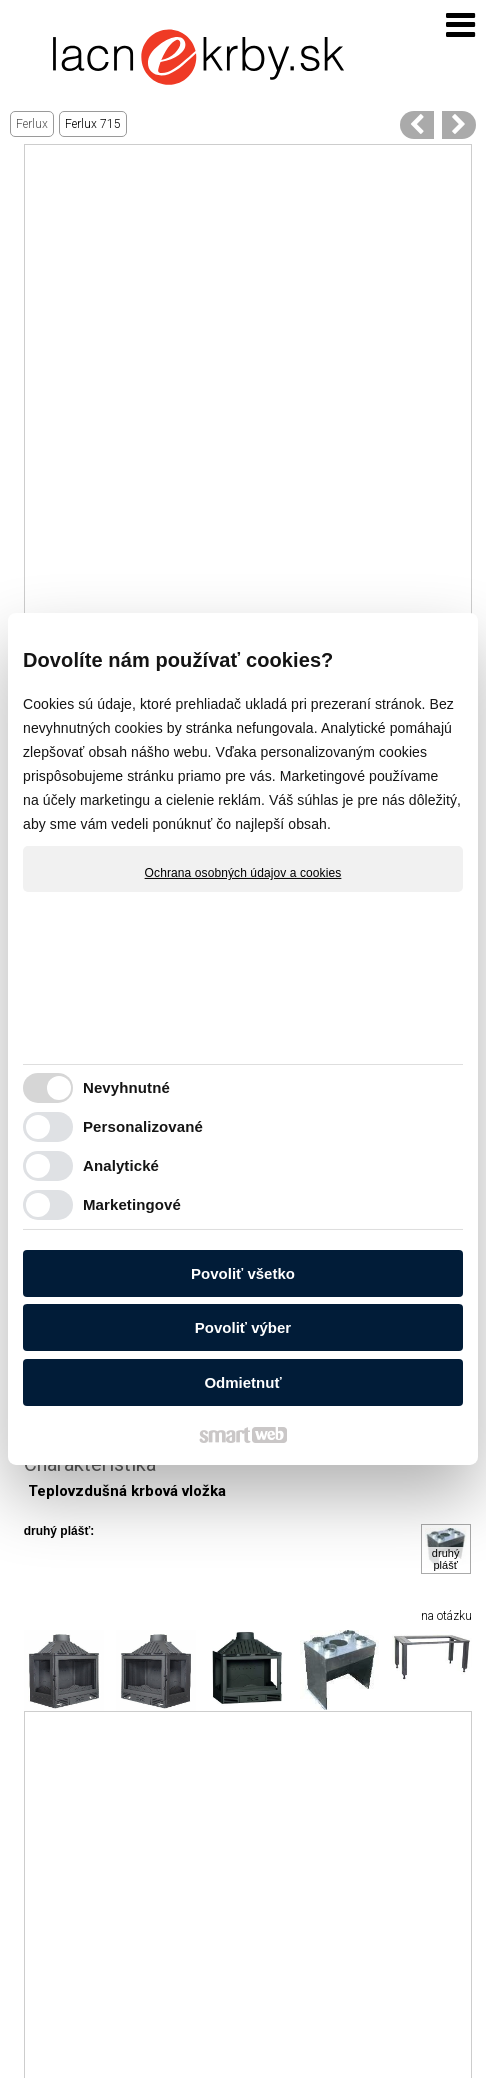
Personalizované (143, 1126)
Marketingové (132, 1204)
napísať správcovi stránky (328, 2045)
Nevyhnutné (126, 1087)
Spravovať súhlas (343, 2060)
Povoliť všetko (243, 1273)
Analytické (121, 1165)
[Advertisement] (243, 388)
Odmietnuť (242, 1382)
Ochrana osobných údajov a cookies (243, 873)
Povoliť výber (243, 1327)
